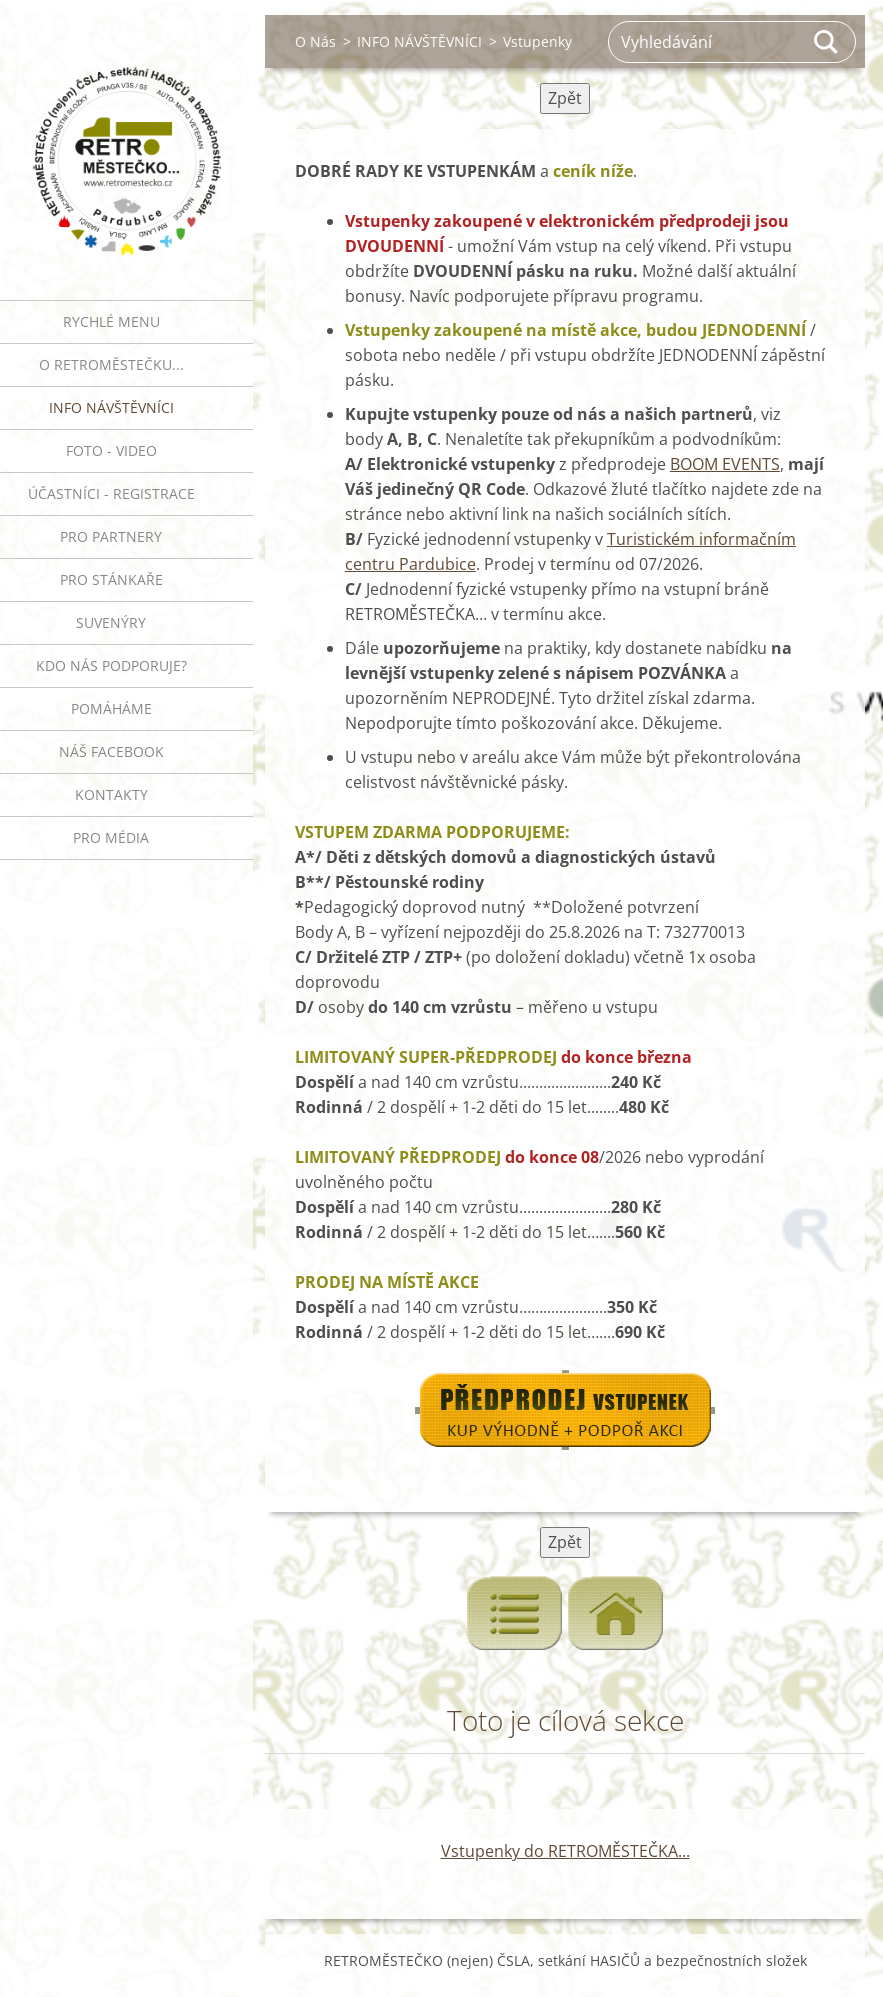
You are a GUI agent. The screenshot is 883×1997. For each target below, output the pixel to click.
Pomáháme (111, 708)
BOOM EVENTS (725, 464)
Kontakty (111, 794)
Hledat (827, 42)
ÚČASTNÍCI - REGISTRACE (111, 493)
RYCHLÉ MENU (111, 321)
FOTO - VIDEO (111, 450)
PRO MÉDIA (111, 837)
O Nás (315, 41)
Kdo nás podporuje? (111, 665)
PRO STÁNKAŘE (111, 579)
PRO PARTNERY (111, 536)
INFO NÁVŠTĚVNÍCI (111, 407)
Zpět (565, 98)
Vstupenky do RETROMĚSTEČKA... (565, 1851)
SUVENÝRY (111, 622)
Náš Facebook (111, 751)
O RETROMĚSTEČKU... (111, 364)
